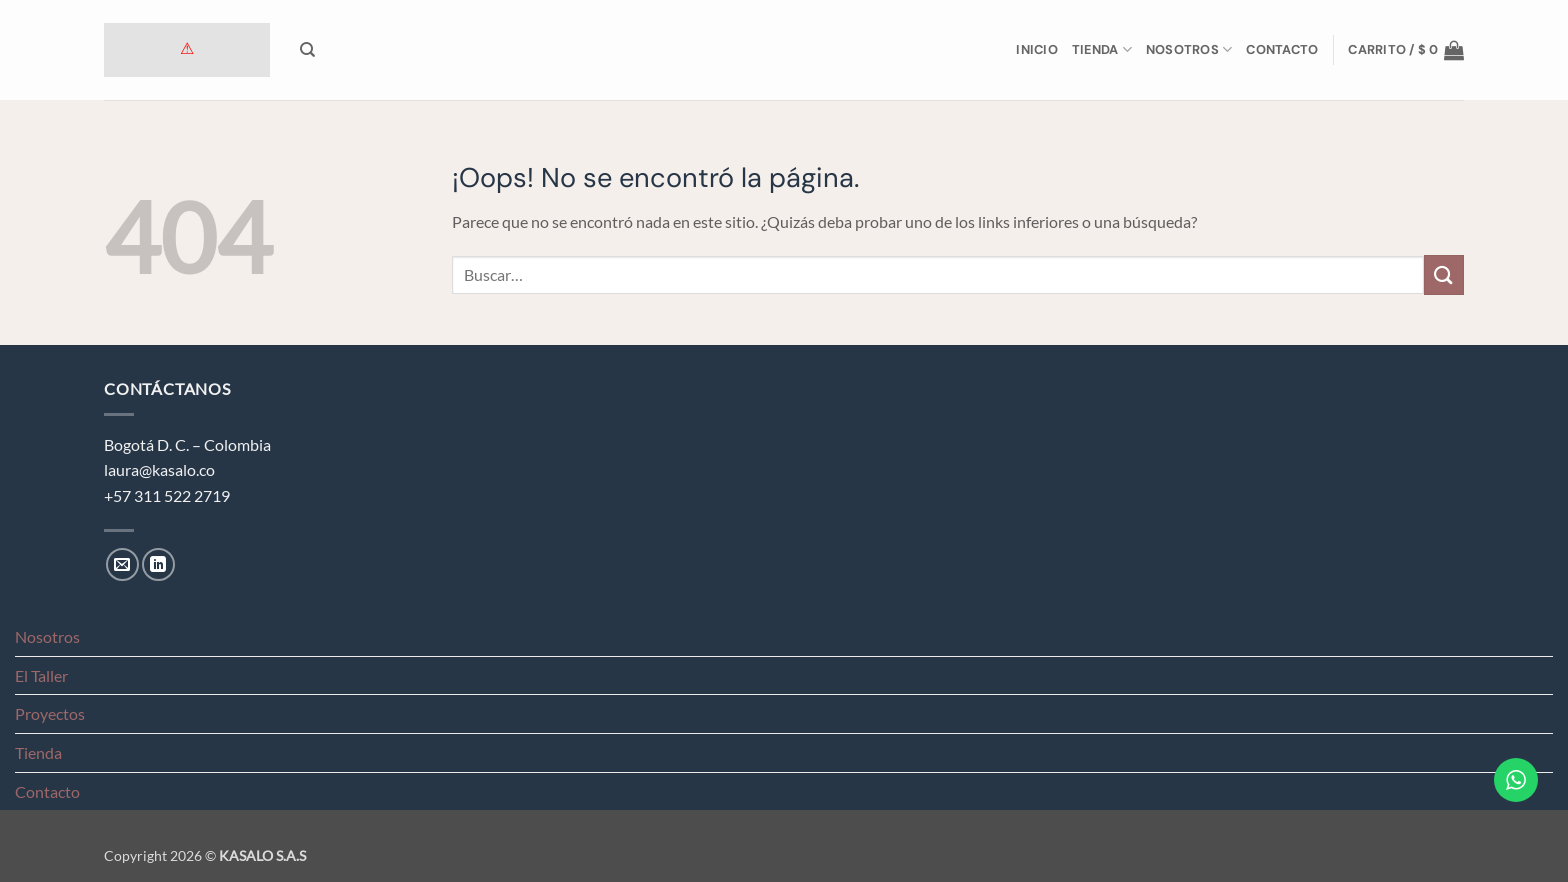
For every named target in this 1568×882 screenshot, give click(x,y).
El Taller (41, 675)
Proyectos (50, 713)
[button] (1406, 50)
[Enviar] (1444, 274)
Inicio (1037, 49)
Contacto (1282, 49)
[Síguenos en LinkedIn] (158, 564)
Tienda (1102, 49)
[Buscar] (307, 50)
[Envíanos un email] (122, 564)
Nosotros (1189, 49)
